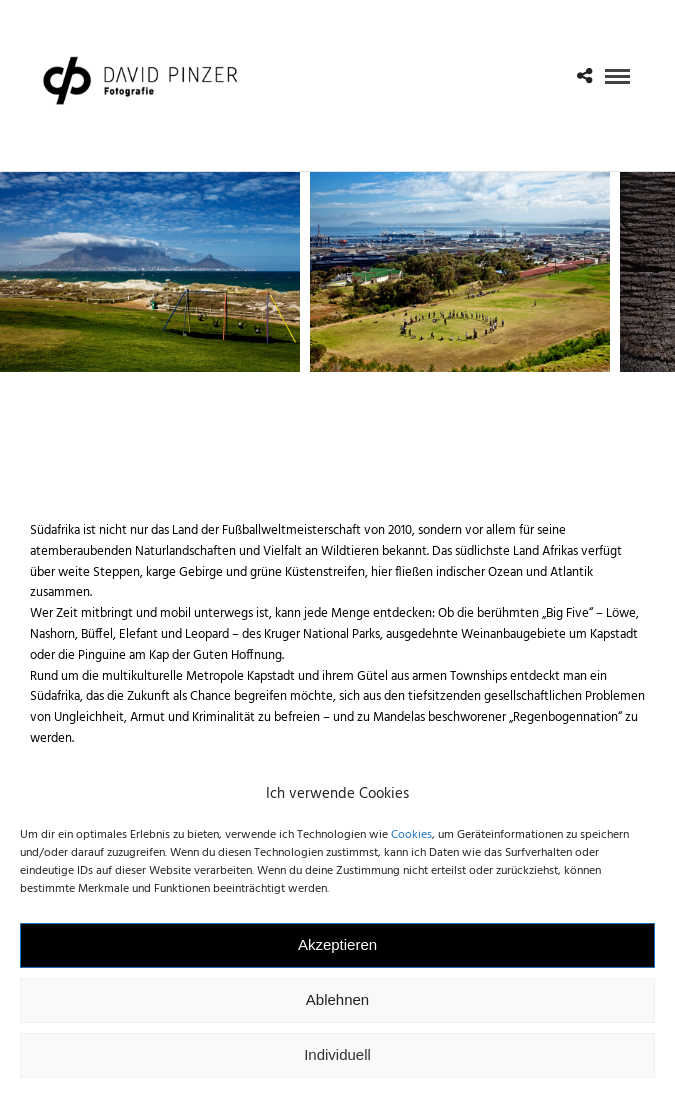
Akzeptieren (337, 956)
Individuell (337, 1066)
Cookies (411, 846)
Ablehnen (337, 1011)
